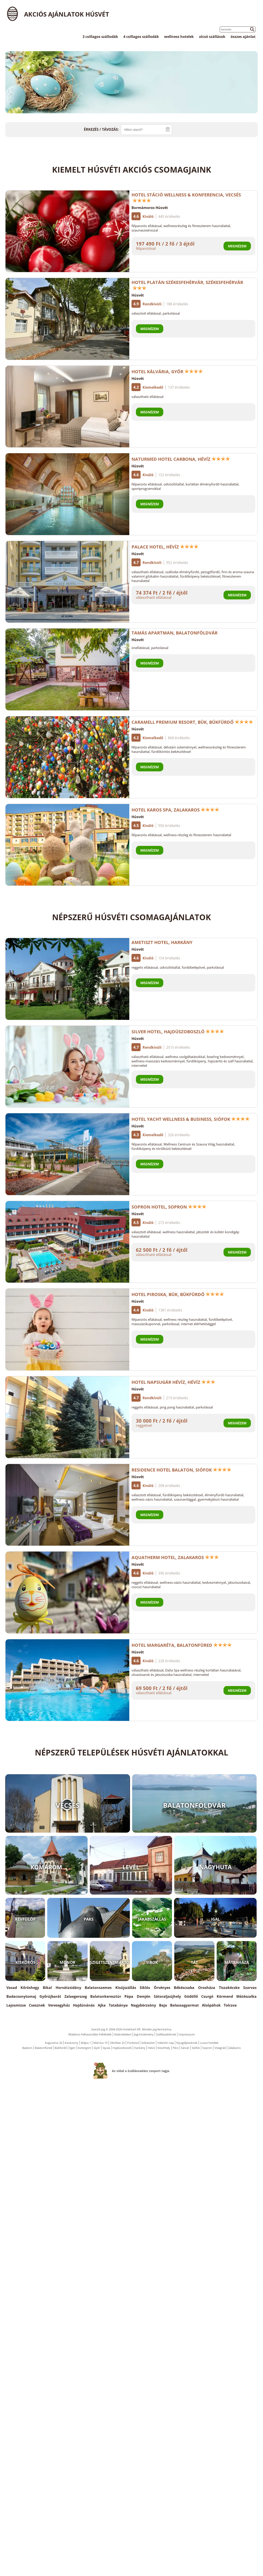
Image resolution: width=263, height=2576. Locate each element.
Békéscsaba (184, 1987)
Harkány (139, 2048)
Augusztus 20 (53, 2043)
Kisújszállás (125, 1987)
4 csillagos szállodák (141, 36)
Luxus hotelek (209, 2043)
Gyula (106, 2048)
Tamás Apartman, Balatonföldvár (175, 633)
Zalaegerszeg (75, 1996)
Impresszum (186, 2034)
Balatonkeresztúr (105, 1996)
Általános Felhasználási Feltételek (90, 2034)
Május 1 (86, 2043)
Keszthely (164, 2048)
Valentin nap (165, 2043)
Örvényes (162, 1987)
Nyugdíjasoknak (186, 2043)
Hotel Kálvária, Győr (167, 372)
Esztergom (84, 2048)
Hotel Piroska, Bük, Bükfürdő (178, 1294)
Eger (72, 2048)
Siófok (196, 2048)
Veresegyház (59, 2005)
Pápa (128, 1996)
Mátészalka (246, 1996)
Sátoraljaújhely (167, 1996)
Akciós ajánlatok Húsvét (66, 14)
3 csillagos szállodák (100, 36)
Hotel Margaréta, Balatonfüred (182, 1645)
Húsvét (138, 295)
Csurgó (207, 1996)
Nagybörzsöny (143, 2005)
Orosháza (206, 1987)
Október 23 (117, 2043)
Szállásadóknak (166, 2034)
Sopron (207, 2048)
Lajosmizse (16, 2005)
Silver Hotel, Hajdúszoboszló (178, 1032)
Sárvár (185, 2048)
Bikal (47, 1987)
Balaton (27, 2048)
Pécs (175, 2048)
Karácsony (71, 2043)
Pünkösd (133, 2043)
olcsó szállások (212, 36)
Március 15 (100, 2043)
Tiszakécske (229, 1987)
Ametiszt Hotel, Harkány (162, 942)
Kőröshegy (30, 1987)
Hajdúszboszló (122, 2048)
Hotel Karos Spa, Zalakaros (175, 810)
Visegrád (220, 2048)
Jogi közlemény (144, 2034)
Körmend (225, 1996)
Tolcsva (230, 2005)
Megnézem (237, 246)
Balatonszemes (98, 1987)
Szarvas (250, 1987)
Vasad (11, 1987)
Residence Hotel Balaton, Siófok (181, 1470)
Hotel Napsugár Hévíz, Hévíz (173, 1382)
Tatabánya (118, 2005)
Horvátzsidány (68, 1987)
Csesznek (37, 2005)
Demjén (143, 1996)
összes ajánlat (243, 36)
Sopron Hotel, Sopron (169, 1207)
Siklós (145, 1987)
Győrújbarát (50, 1996)
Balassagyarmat (184, 2005)
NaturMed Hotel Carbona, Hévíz (181, 459)
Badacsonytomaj (21, 1996)
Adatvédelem (123, 2034)
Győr (97, 2048)
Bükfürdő (60, 2048)
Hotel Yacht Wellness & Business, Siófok (191, 1119)
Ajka (102, 2005)
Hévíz (151, 2048)
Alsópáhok (211, 2005)
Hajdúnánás (84, 2005)
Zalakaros (234, 2048)
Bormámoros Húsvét (150, 207)
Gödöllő (191, 1996)
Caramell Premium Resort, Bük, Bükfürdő (192, 722)
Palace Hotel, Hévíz (165, 547)
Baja (163, 2005)
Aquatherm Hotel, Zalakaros (175, 1557)
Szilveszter (148, 2043)
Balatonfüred (43, 2048)
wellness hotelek (179, 36)
